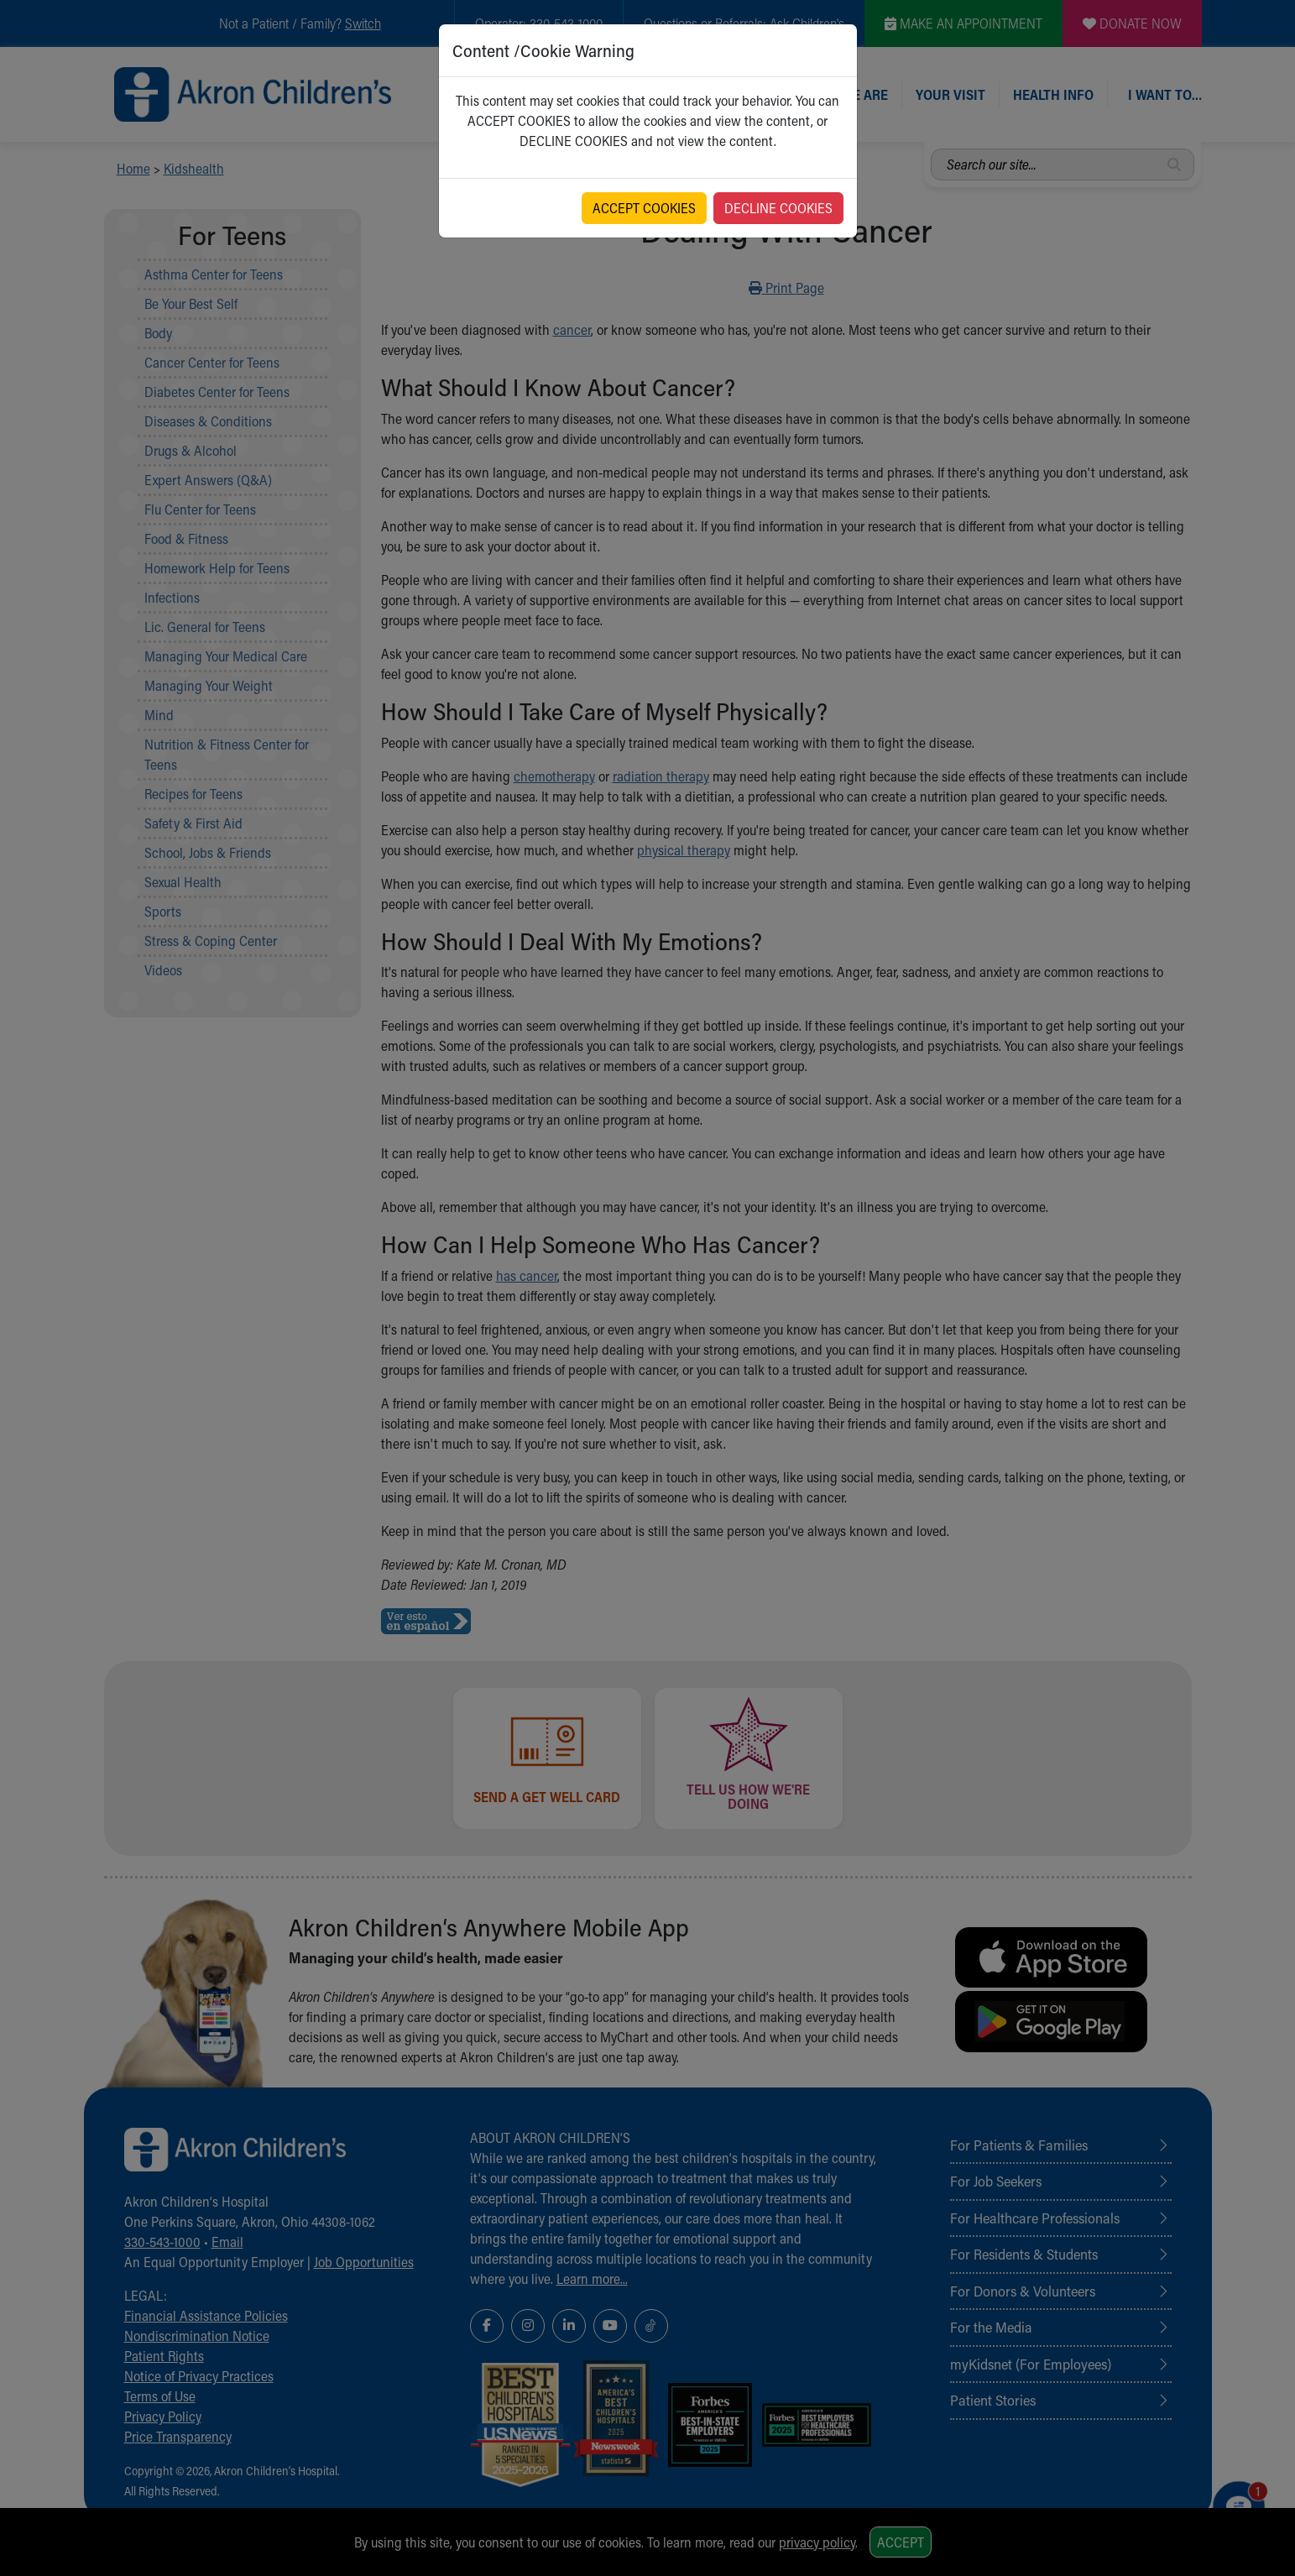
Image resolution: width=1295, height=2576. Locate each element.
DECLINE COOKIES (778, 208)
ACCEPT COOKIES (644, 208)
